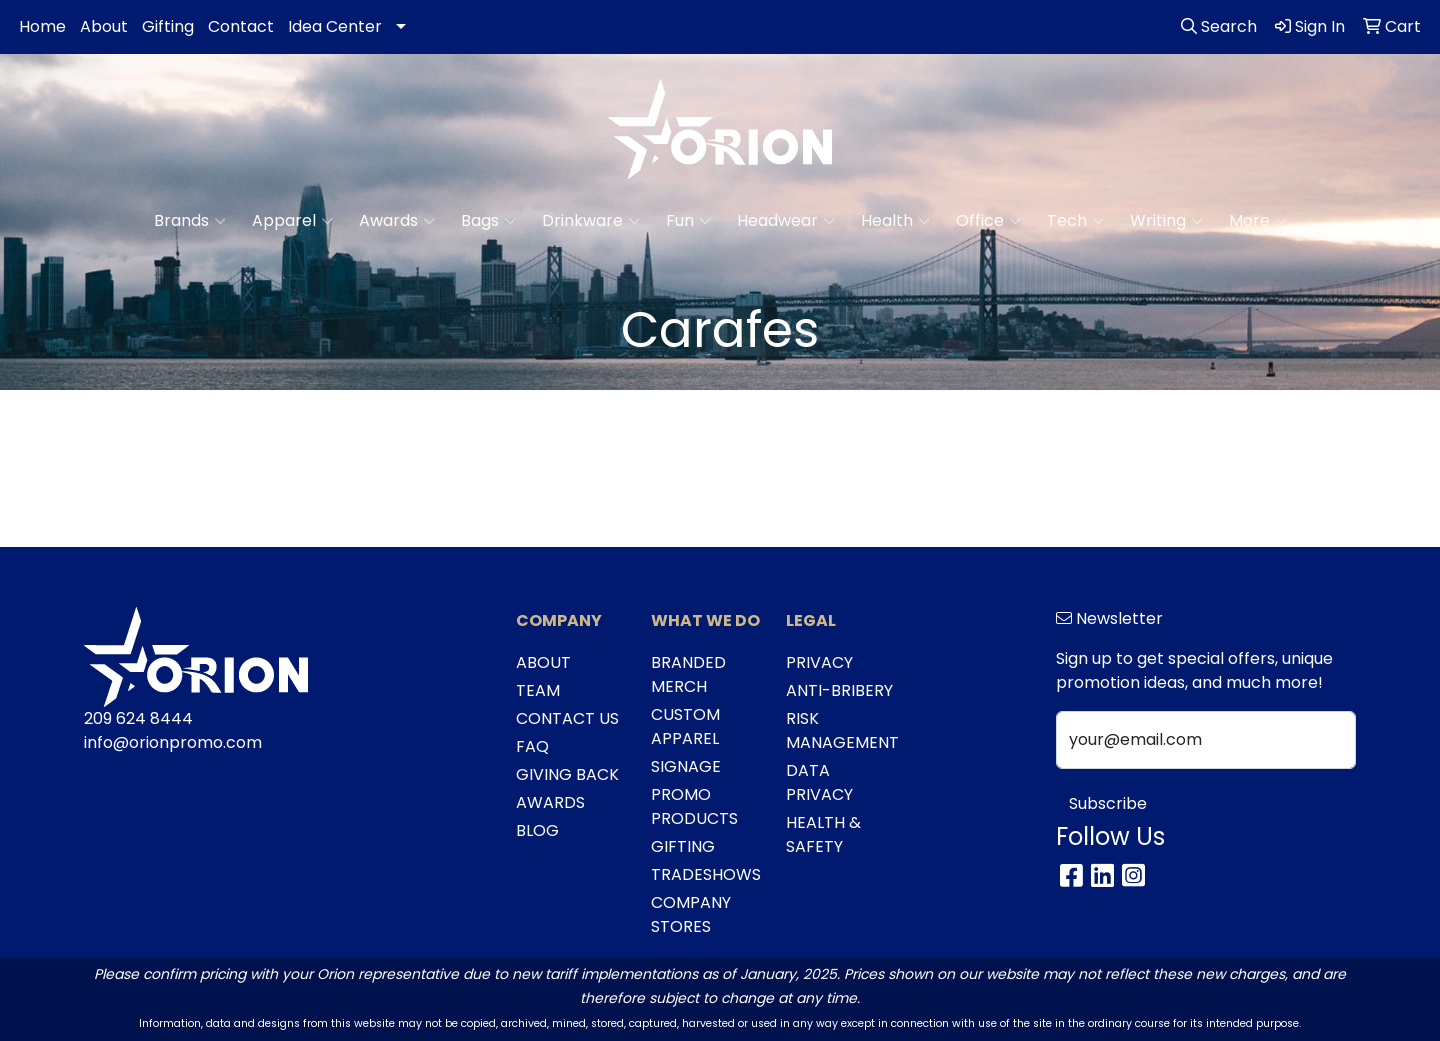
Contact (241, 26)
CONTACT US (567, 718)
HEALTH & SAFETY (823, 834)
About (104, 26)
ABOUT (543, 662)
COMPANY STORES (691, 914)
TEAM (538, 690)
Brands (190, 221)
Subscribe (1108, 803)
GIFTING (683, 846)
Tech (1075, 221)
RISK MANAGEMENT (841, 730)
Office (988, 221)
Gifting (168, 26)
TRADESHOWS (706, 874)
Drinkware (591, 221)
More (1258, 221)
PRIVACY (819, 662)
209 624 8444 (138, 718)
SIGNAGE (686, 766)
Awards (397, 221)
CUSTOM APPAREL (685, 726)
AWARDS (550, 802)
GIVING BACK (567, 774)
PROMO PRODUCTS (694, 806)
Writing (1166, 221)
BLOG (537, 830)
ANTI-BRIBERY (839, 690)
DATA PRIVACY (819, 782)
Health (895, 221)
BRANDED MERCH (688, 674)
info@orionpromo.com (173, 742)
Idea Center (335, 26)
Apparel (292, 221)
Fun (688, 221)
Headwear (786, 221)
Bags (488, 221)
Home (42, 26)
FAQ (532, 746)
